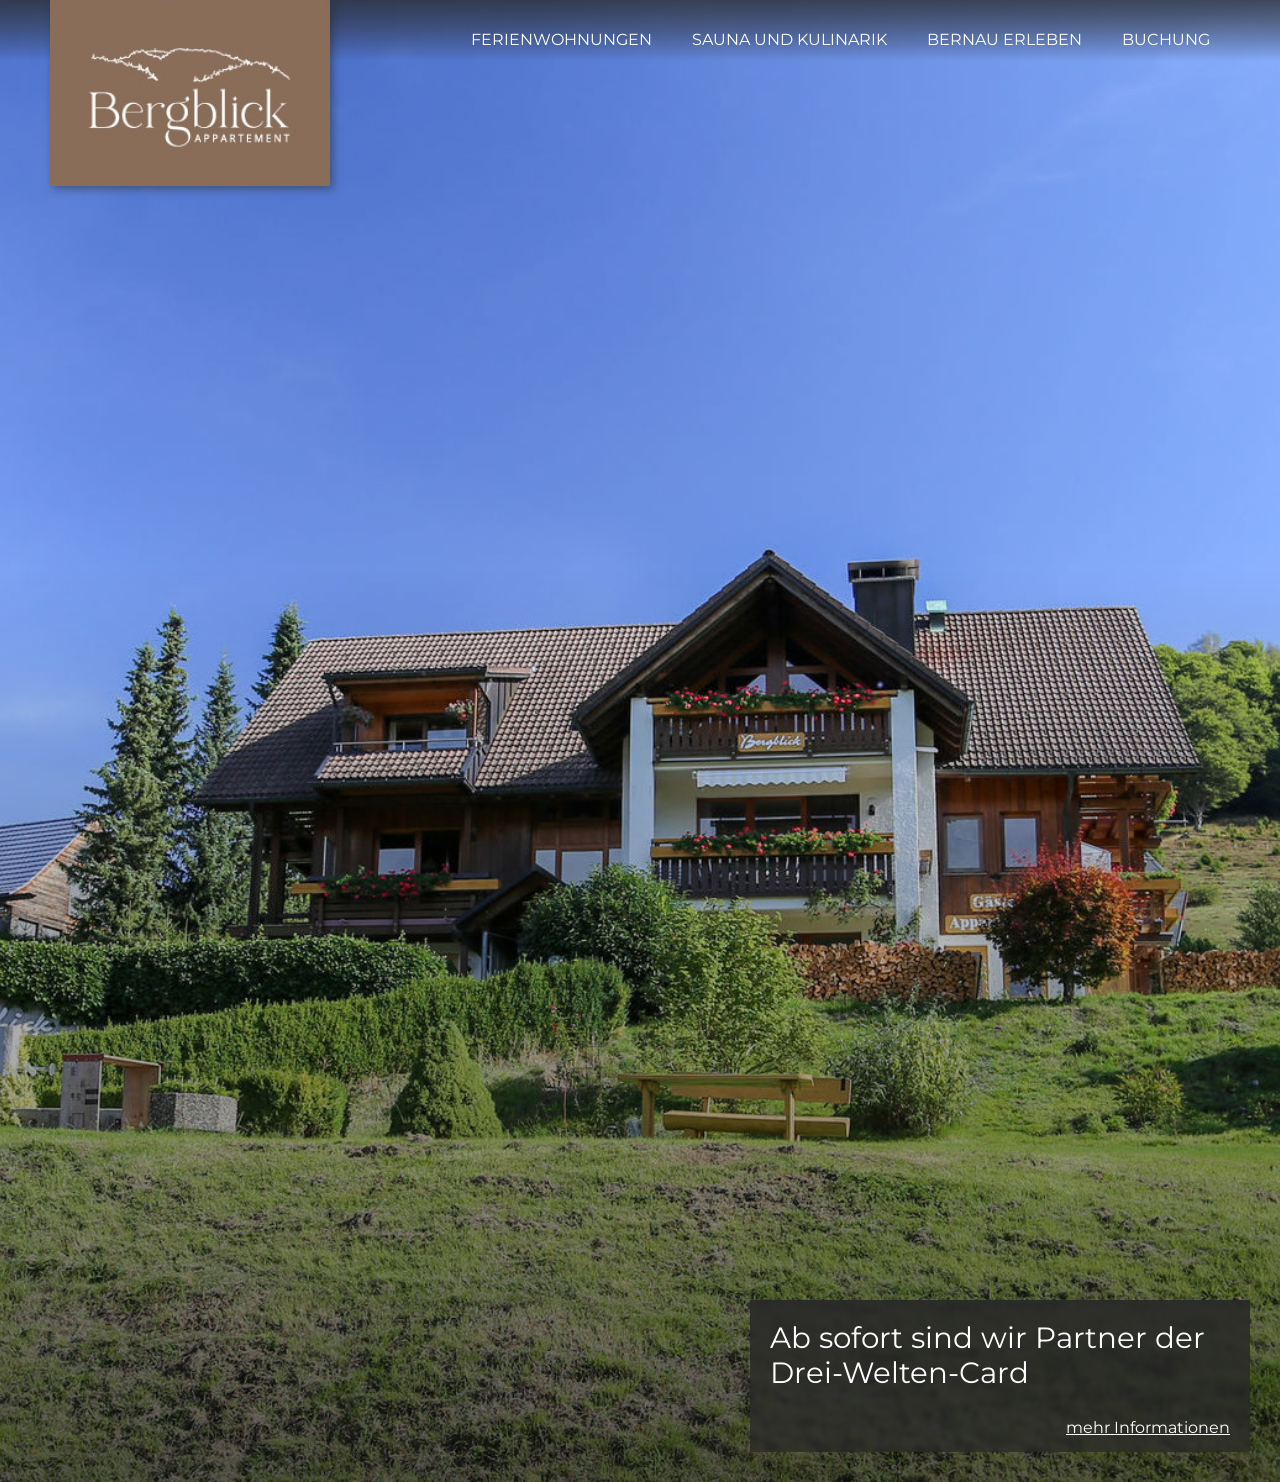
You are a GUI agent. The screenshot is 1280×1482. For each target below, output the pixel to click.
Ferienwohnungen (561, 39)
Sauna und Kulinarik (789, 39)
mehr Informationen (1148, 1427)
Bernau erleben (1004, 39)
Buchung (1166, 39)
